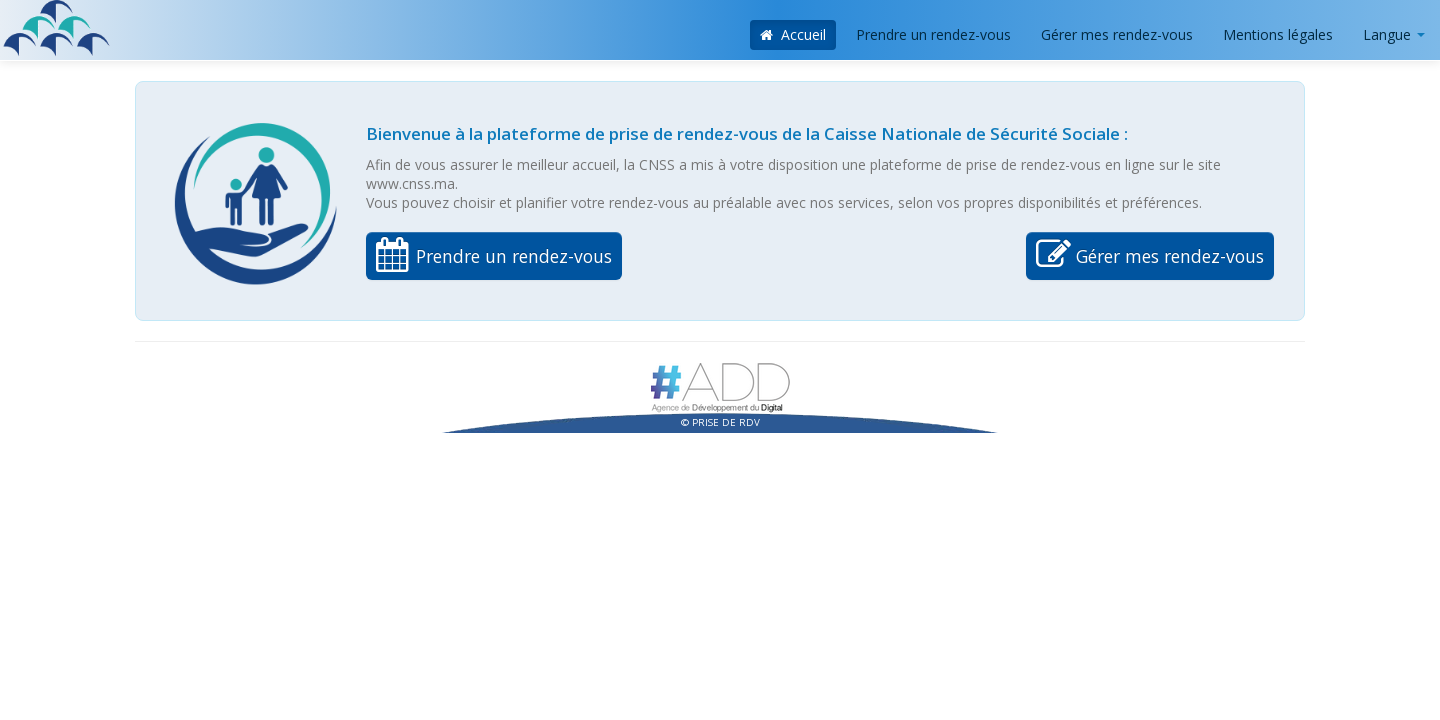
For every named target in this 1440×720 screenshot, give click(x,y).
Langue (1394, 34)
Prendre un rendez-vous (933, 34)
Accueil (793, 34)
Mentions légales (1278, 34)
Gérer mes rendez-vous (1117, 34)
